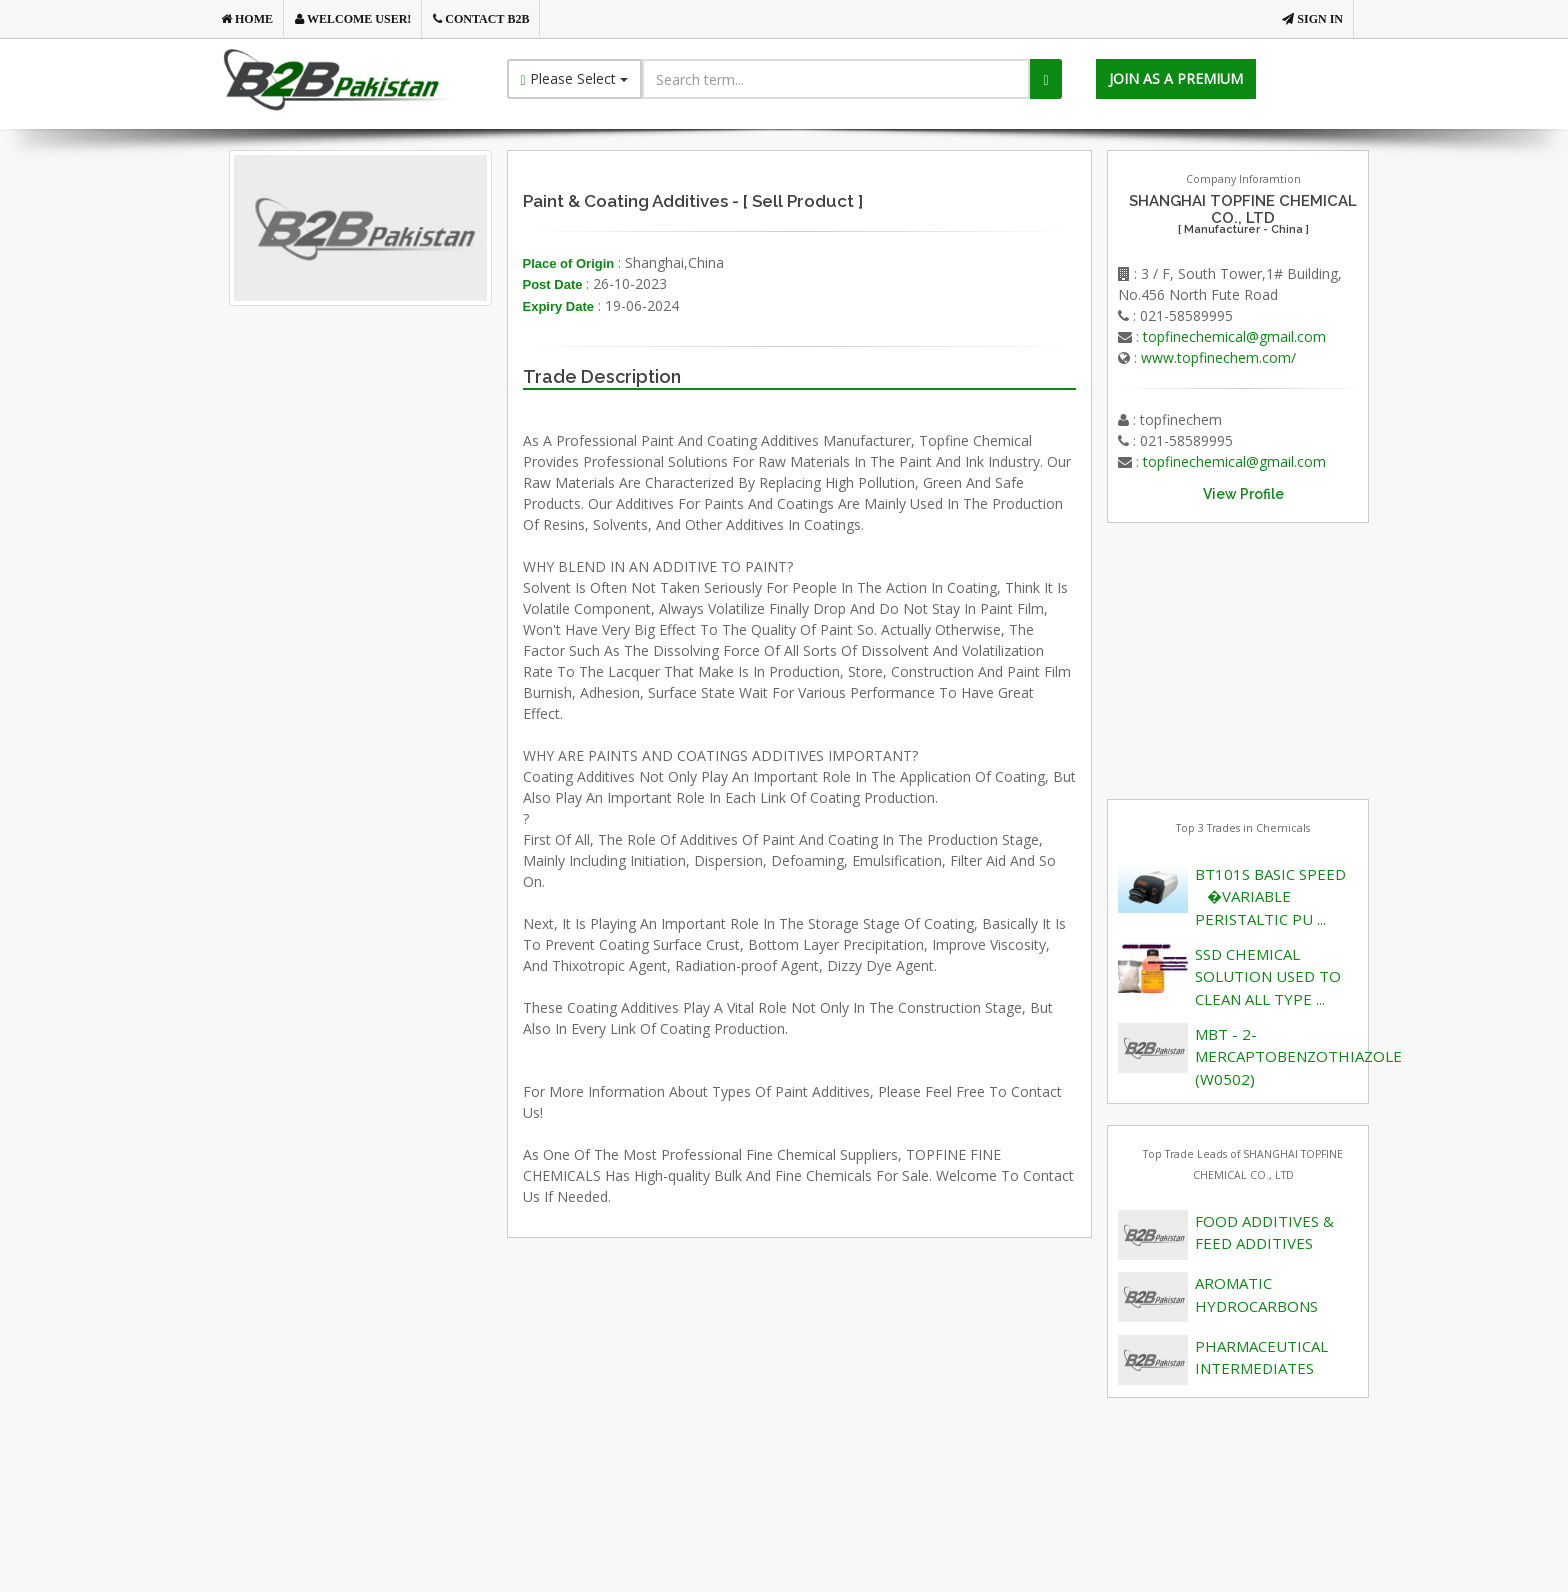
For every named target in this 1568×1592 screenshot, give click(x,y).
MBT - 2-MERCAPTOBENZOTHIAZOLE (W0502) (1298, 1056)
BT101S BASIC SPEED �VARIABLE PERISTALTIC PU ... (1270, 896)
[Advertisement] (393, 534)
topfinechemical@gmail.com (1234, 336)
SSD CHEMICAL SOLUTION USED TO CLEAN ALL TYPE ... (1268, 976)
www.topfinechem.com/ (1218, 357)
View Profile (1243, 494)
